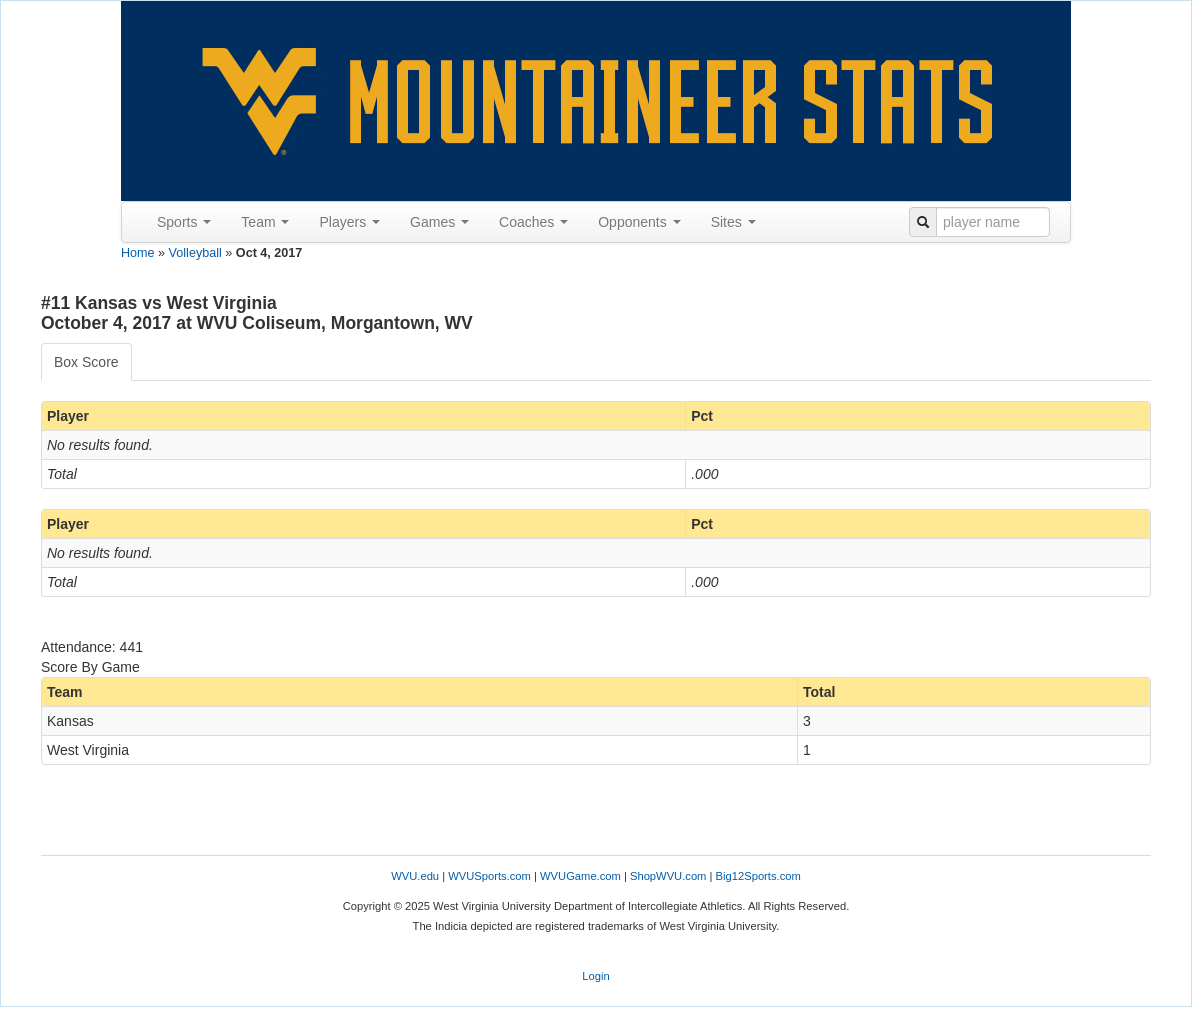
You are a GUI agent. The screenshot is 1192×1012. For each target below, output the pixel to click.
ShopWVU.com (668, 876)
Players (349, 222)
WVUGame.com (580, 876)
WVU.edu (415, 876)
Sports (184, 222)
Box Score (86, 362)
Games (439, 222)
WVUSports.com (489, 876)
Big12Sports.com (758, 876)
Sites (733, 222)
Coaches (533, 222)
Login (595, 976)
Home (138, 253)
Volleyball (195, 253)
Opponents (639, 222)
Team (265, 222)
